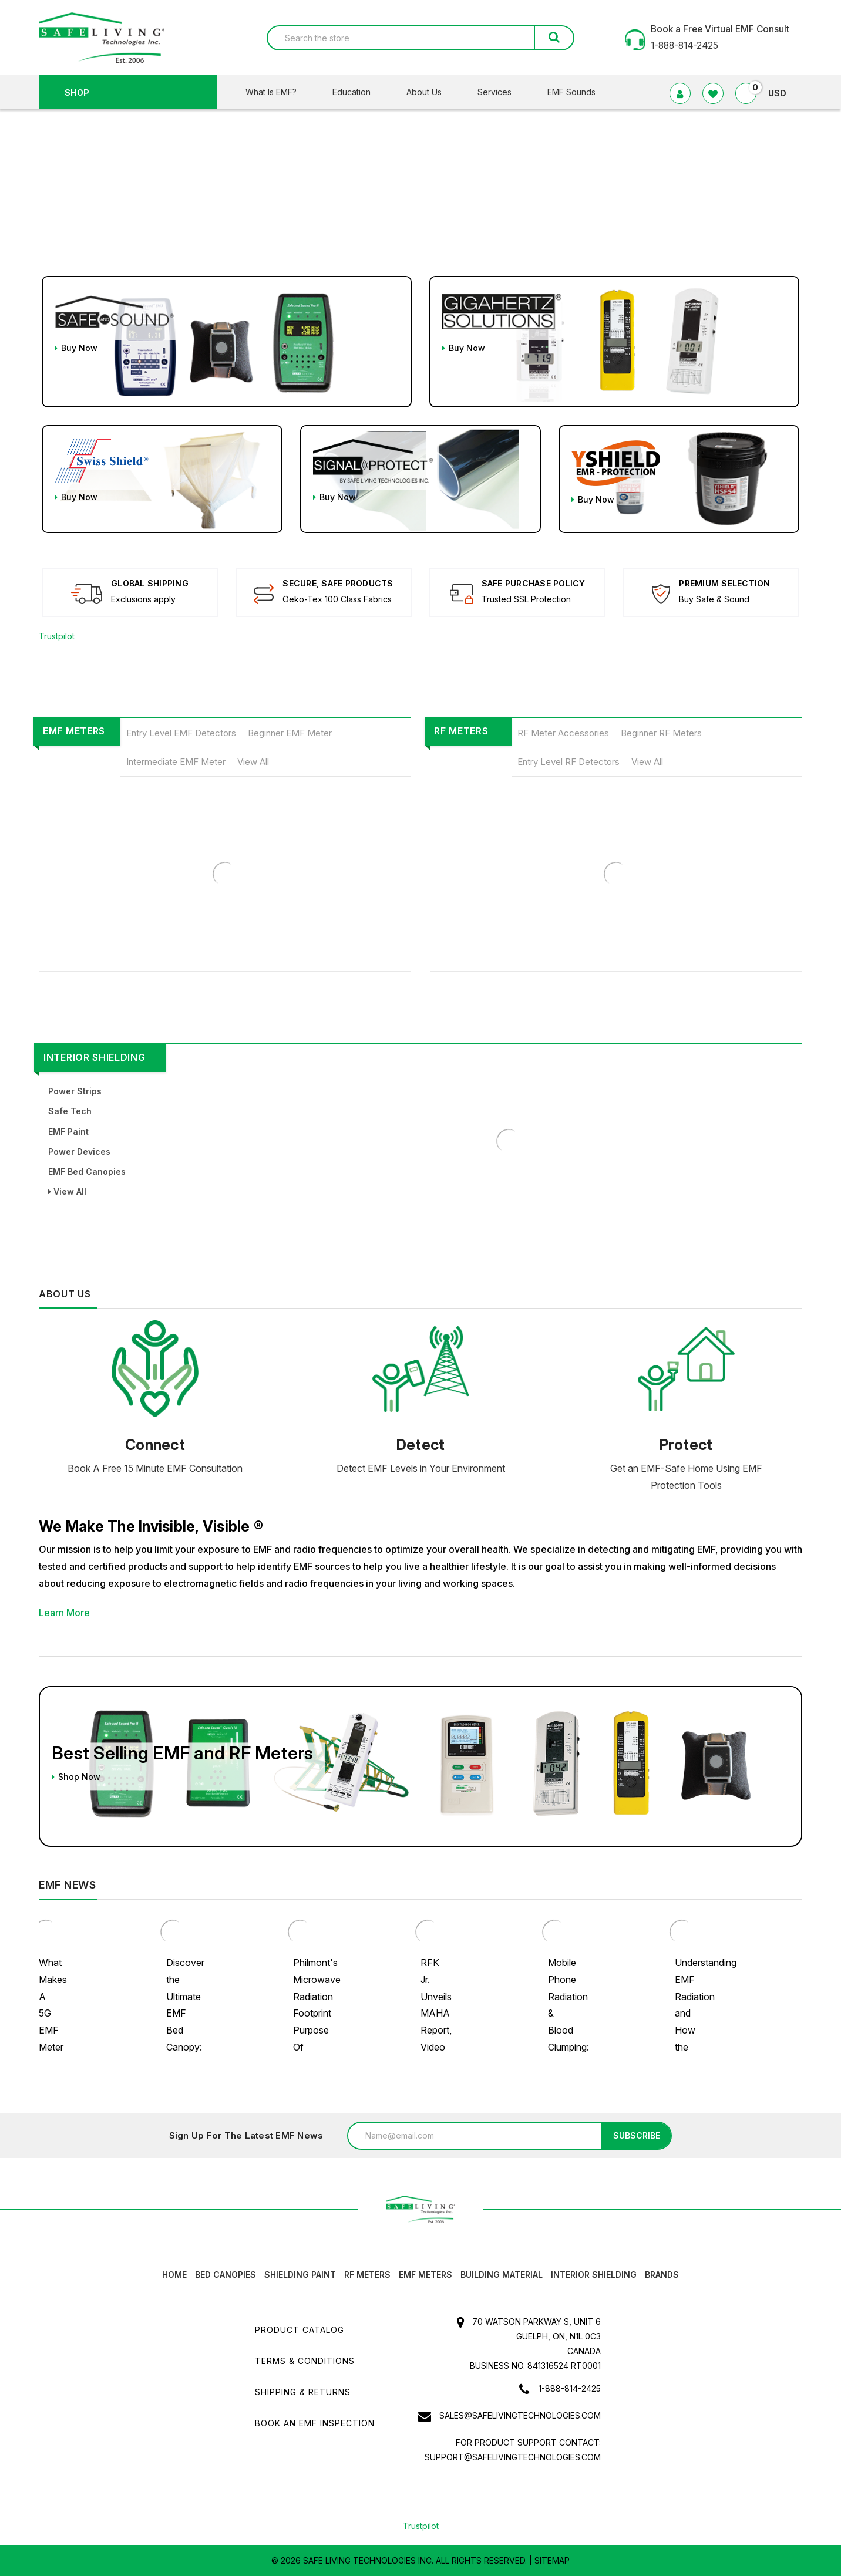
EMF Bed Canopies (87, 1171)
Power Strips (75, 1091)
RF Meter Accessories (563, 733)
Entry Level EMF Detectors (181, 733)
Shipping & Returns (303, 2392)
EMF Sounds (571, 92)
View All (253, 761)
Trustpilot (57, 636)
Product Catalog (299, 2330)
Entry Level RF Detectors (568, 761)
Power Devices (79, 1151)
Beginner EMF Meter (290, 733)
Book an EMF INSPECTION (315, 2423)
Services (501, 92)
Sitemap (552, 2560)
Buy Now (76, 348)
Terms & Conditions (305, 2361)
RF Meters (461, 731)
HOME (174, 2275)
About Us (431, 92)
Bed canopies (225, 2275)
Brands (662, 2275)
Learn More (64, 1613)
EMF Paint (68, 1132)
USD (782, 93)
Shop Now (76, 1777)
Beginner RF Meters (661, 733)
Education (358, 92)
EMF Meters (74, 731)
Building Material (501, 2275)
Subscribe (636, 2135)
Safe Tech (70, 1111)
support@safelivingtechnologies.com (513, 2457)
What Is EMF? (278, 92)
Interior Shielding (94, 1057)
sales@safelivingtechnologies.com (520, 2415)
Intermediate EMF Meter (176, 761)
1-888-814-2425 (570, 2388)
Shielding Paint (300, 2275)
